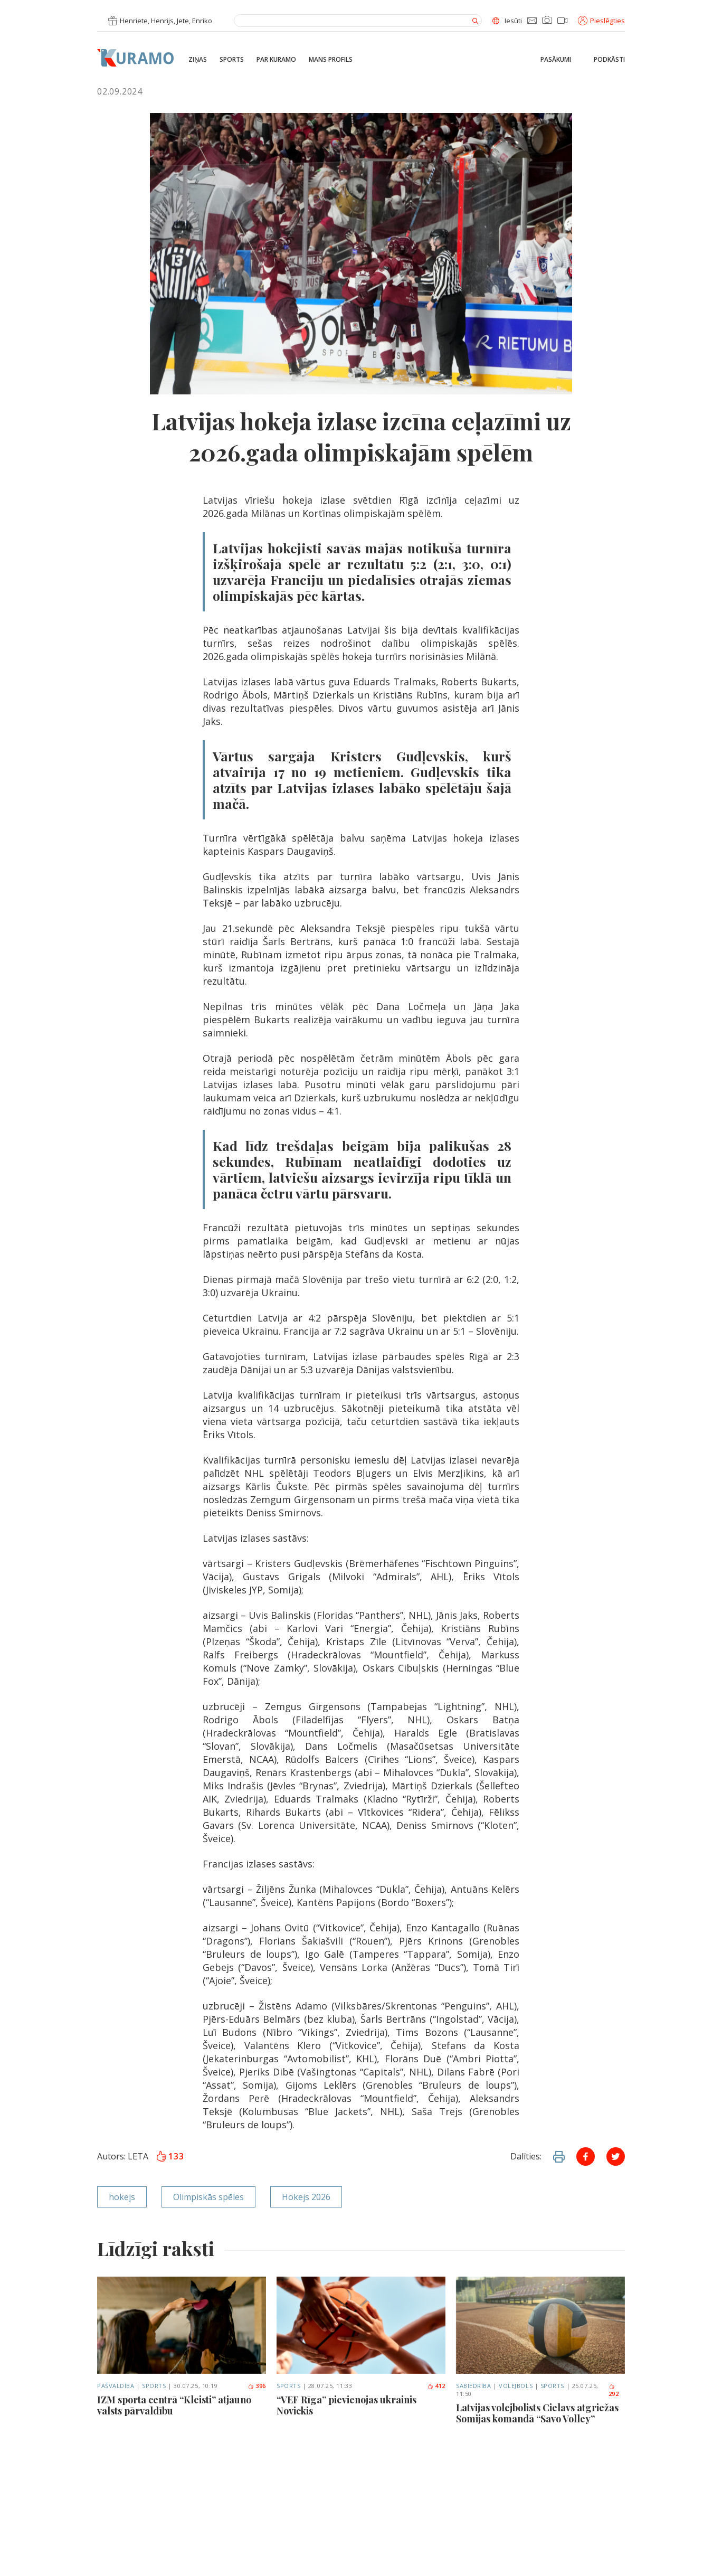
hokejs (122, 2197)
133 (170, 2156)
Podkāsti (609, 59)
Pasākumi (555, 59)
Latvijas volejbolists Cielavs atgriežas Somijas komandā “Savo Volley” (537, 2413)
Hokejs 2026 (306, 2197)
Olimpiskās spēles (208, 2197)
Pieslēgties (601, 20)
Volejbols (516, 2386)
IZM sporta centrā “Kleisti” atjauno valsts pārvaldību (174, 2405)
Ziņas (197, 59)
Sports (232, 59)
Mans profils (331, 59)
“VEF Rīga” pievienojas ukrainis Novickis (346, 2405)
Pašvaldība (116, 2386)
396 (257, 2386)
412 (436, 2386)
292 (614, 2391)
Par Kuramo (276, 59)
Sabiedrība (473, 2386)
